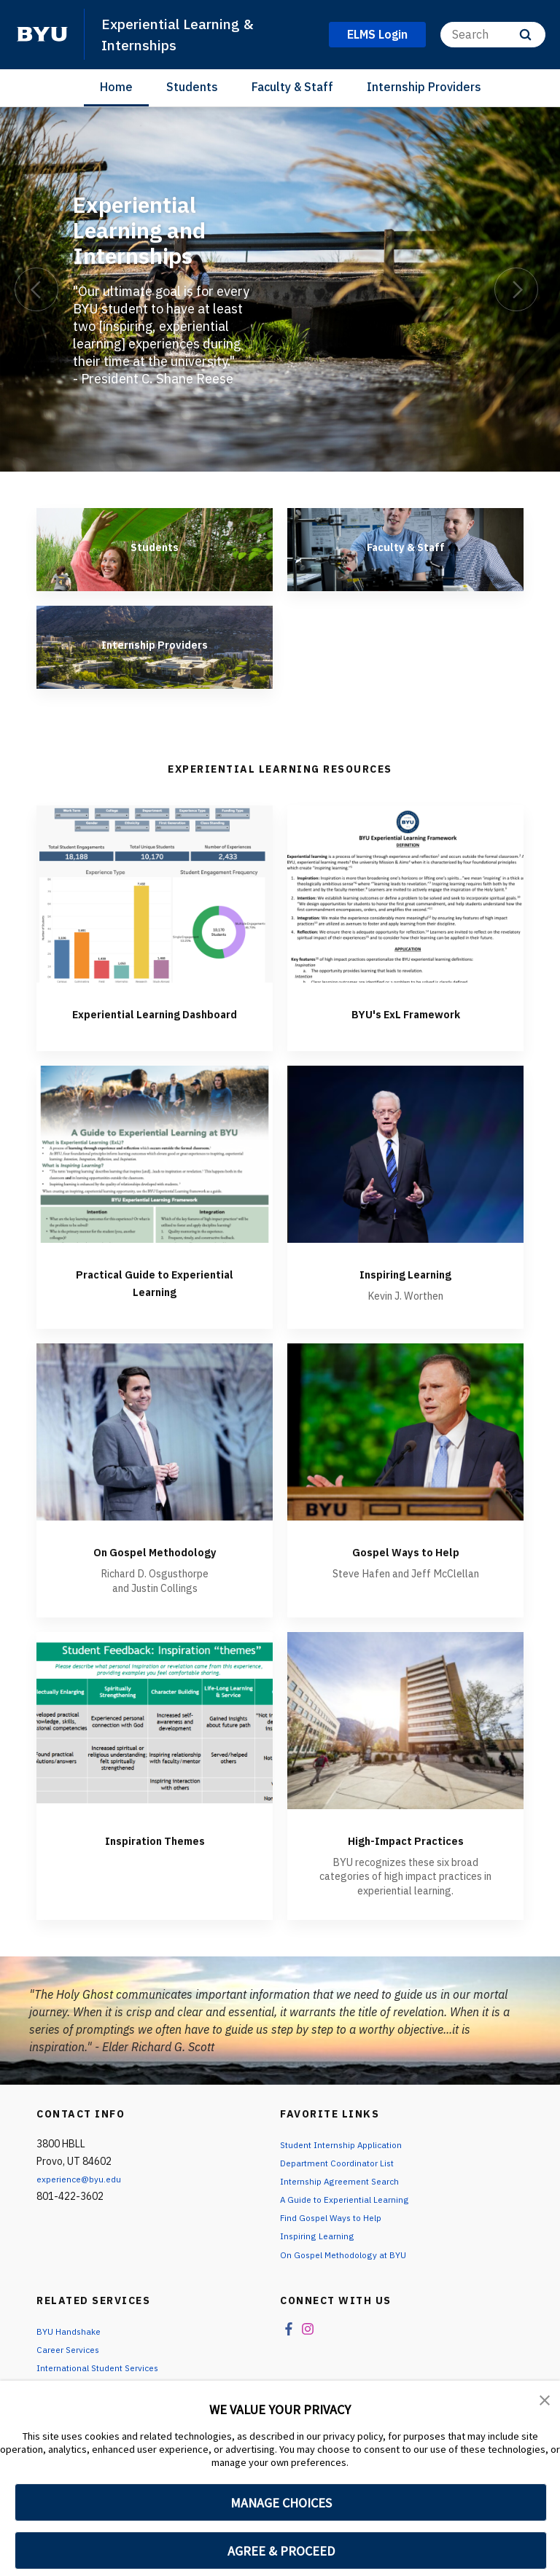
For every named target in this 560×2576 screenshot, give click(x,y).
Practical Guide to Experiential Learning (154, 1299)
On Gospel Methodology (155, 1568)
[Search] (492, 34)
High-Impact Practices (405, 1857)
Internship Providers (424, 86)
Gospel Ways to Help (405, 1568)
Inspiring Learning (405, 1290)
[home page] (42, 34)
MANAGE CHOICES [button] (281, 2502)
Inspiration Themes (155, 1857)
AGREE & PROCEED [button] (281, 2550)
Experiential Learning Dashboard (154, 1021)
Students (192, 86)
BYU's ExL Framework (405, 1013)
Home (116, 86)
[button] (545, 2401)
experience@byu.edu (83, 2196)
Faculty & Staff (292, 86)
